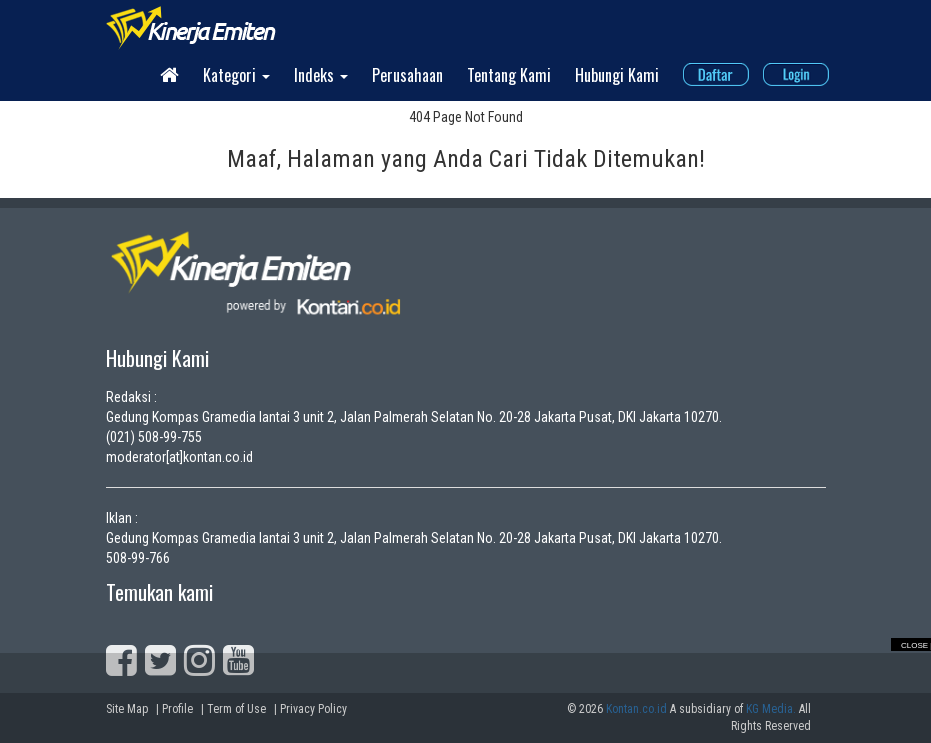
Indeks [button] (321, 75)
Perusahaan (407, 75)
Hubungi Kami (617, 75)
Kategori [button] (236, 75)
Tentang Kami (509, 75)
